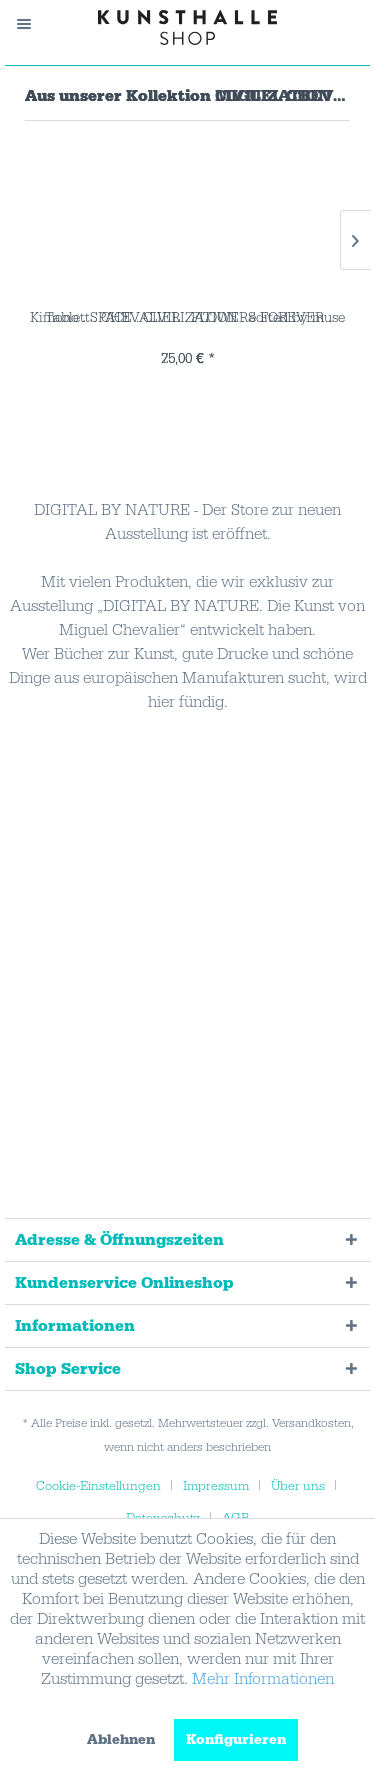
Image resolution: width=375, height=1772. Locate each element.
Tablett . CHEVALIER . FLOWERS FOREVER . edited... (188, 318)
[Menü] (34, 24)
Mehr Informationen (263, 1679)
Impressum (216, 1486)
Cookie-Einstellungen (98, 1486)
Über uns (298, 1486)
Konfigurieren (236, 1740)
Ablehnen (121, 1740)
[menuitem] (34, 24)
